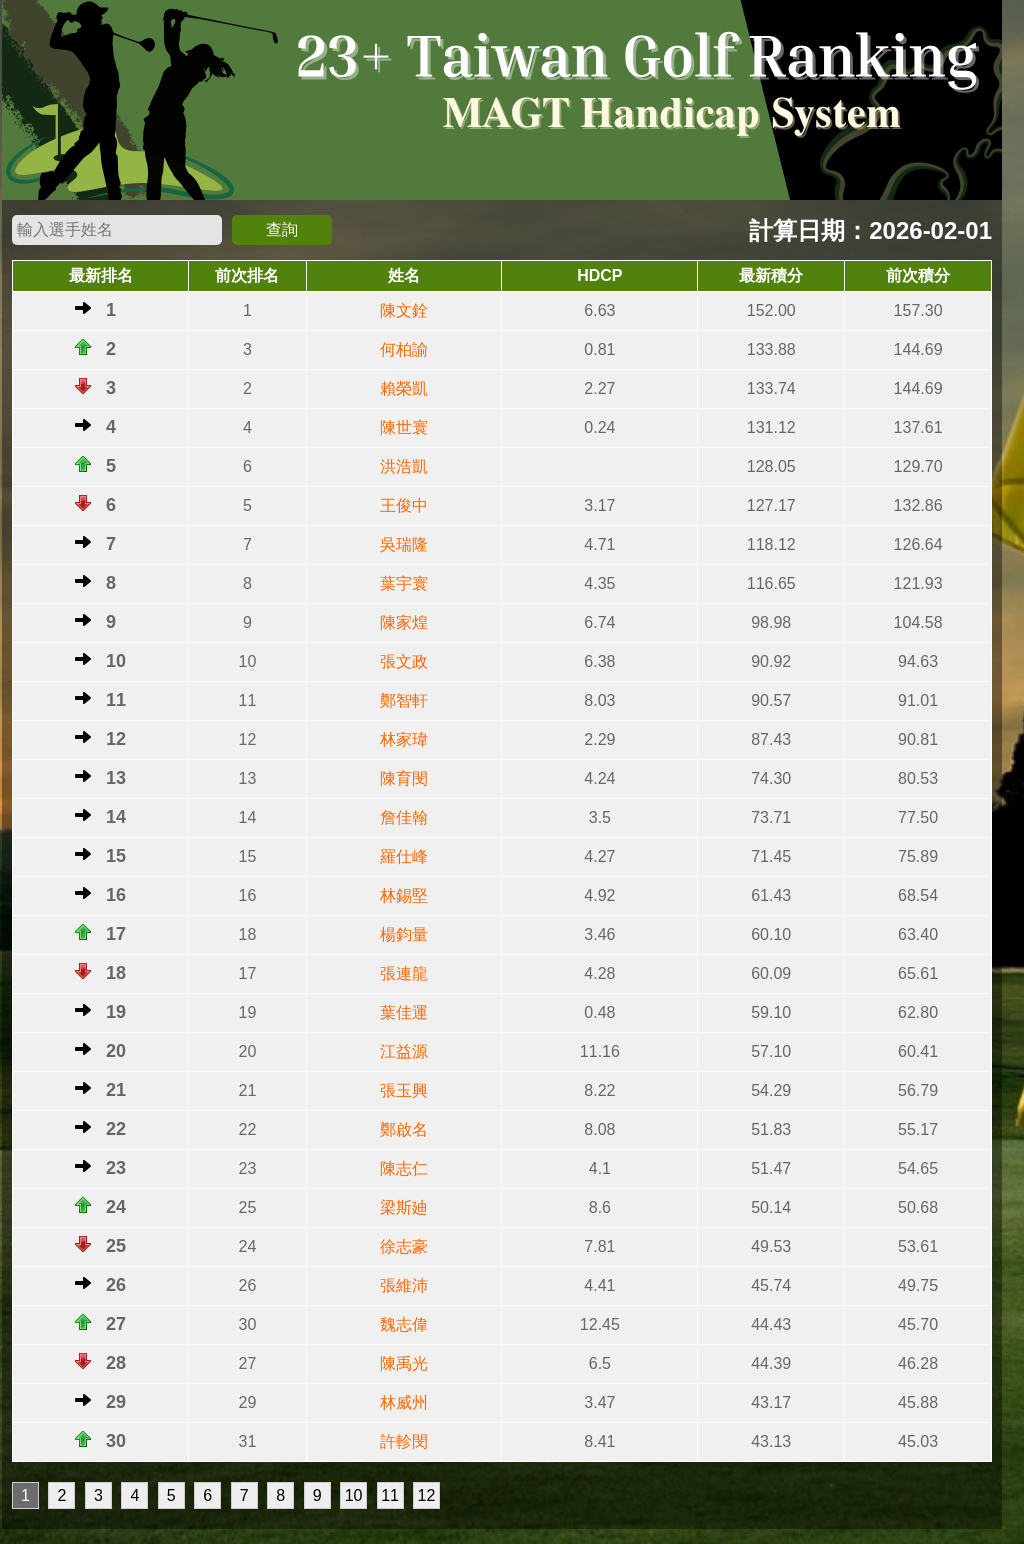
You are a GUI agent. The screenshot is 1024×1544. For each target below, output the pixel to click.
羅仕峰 (404, 856)
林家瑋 (404, 739)
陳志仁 (404, 1168)
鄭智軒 (404, 700)
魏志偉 (404, 1324)
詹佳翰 (404, 817)
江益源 (404, 1051)
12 (427, 1495)
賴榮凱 (404, 388)
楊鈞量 (404, 934)
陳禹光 (404, 1363)
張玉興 (404, 1090)
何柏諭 (404, 349)
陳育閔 (404, 778)
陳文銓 (404, 310)
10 (354, 1495)
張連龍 (404, 973)
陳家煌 (404, 622)
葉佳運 (404, 1012)
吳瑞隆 (404, 544)
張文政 (404, 661)
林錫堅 (404, 895)
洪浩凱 (404, 466)
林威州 (404, 1402)
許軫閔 (404, 1441)
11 (390, 1495)
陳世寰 (404, 427)
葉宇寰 (404, 583)
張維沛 (404, 1285)
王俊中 (404, 505)
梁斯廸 (404, 1207)
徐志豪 (404, 1246)
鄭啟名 (404, 1129)
